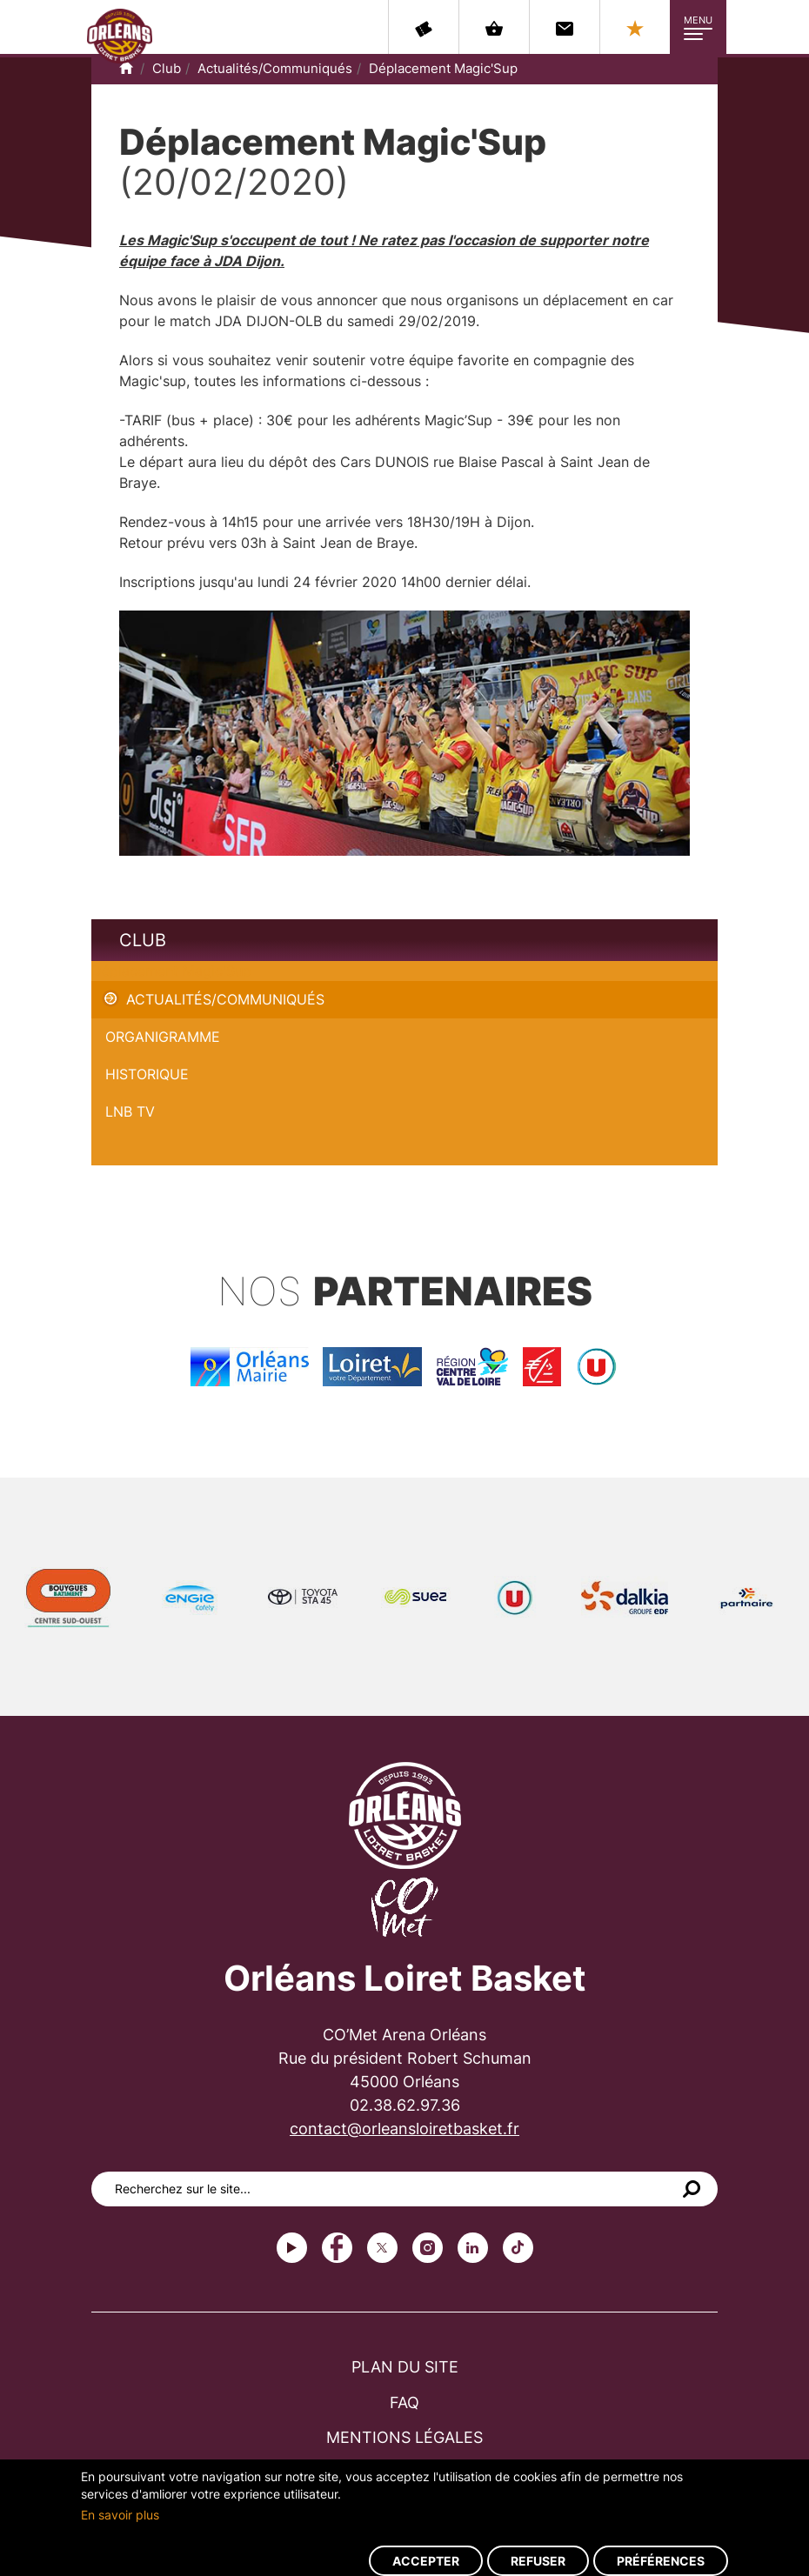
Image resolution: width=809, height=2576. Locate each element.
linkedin (473, 2247)
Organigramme (162, 1036)
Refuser (538, 2560)
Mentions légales (404, 2437)
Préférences (661, 2560)
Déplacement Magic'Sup (443, 68)
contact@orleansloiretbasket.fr (404, 2128)
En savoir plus (120, 2514)
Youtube (292, 2247)
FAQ (404, 2402)
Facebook (337, 2247)
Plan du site (404, 2367)
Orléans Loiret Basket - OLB (119, 35)
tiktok (518, 2247)
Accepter (425, 2560)
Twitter (382, 2247)
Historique (147, 1074)
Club (166, 68)
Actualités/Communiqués (274, 68)
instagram (427, 2247)
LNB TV (130, 1111)
